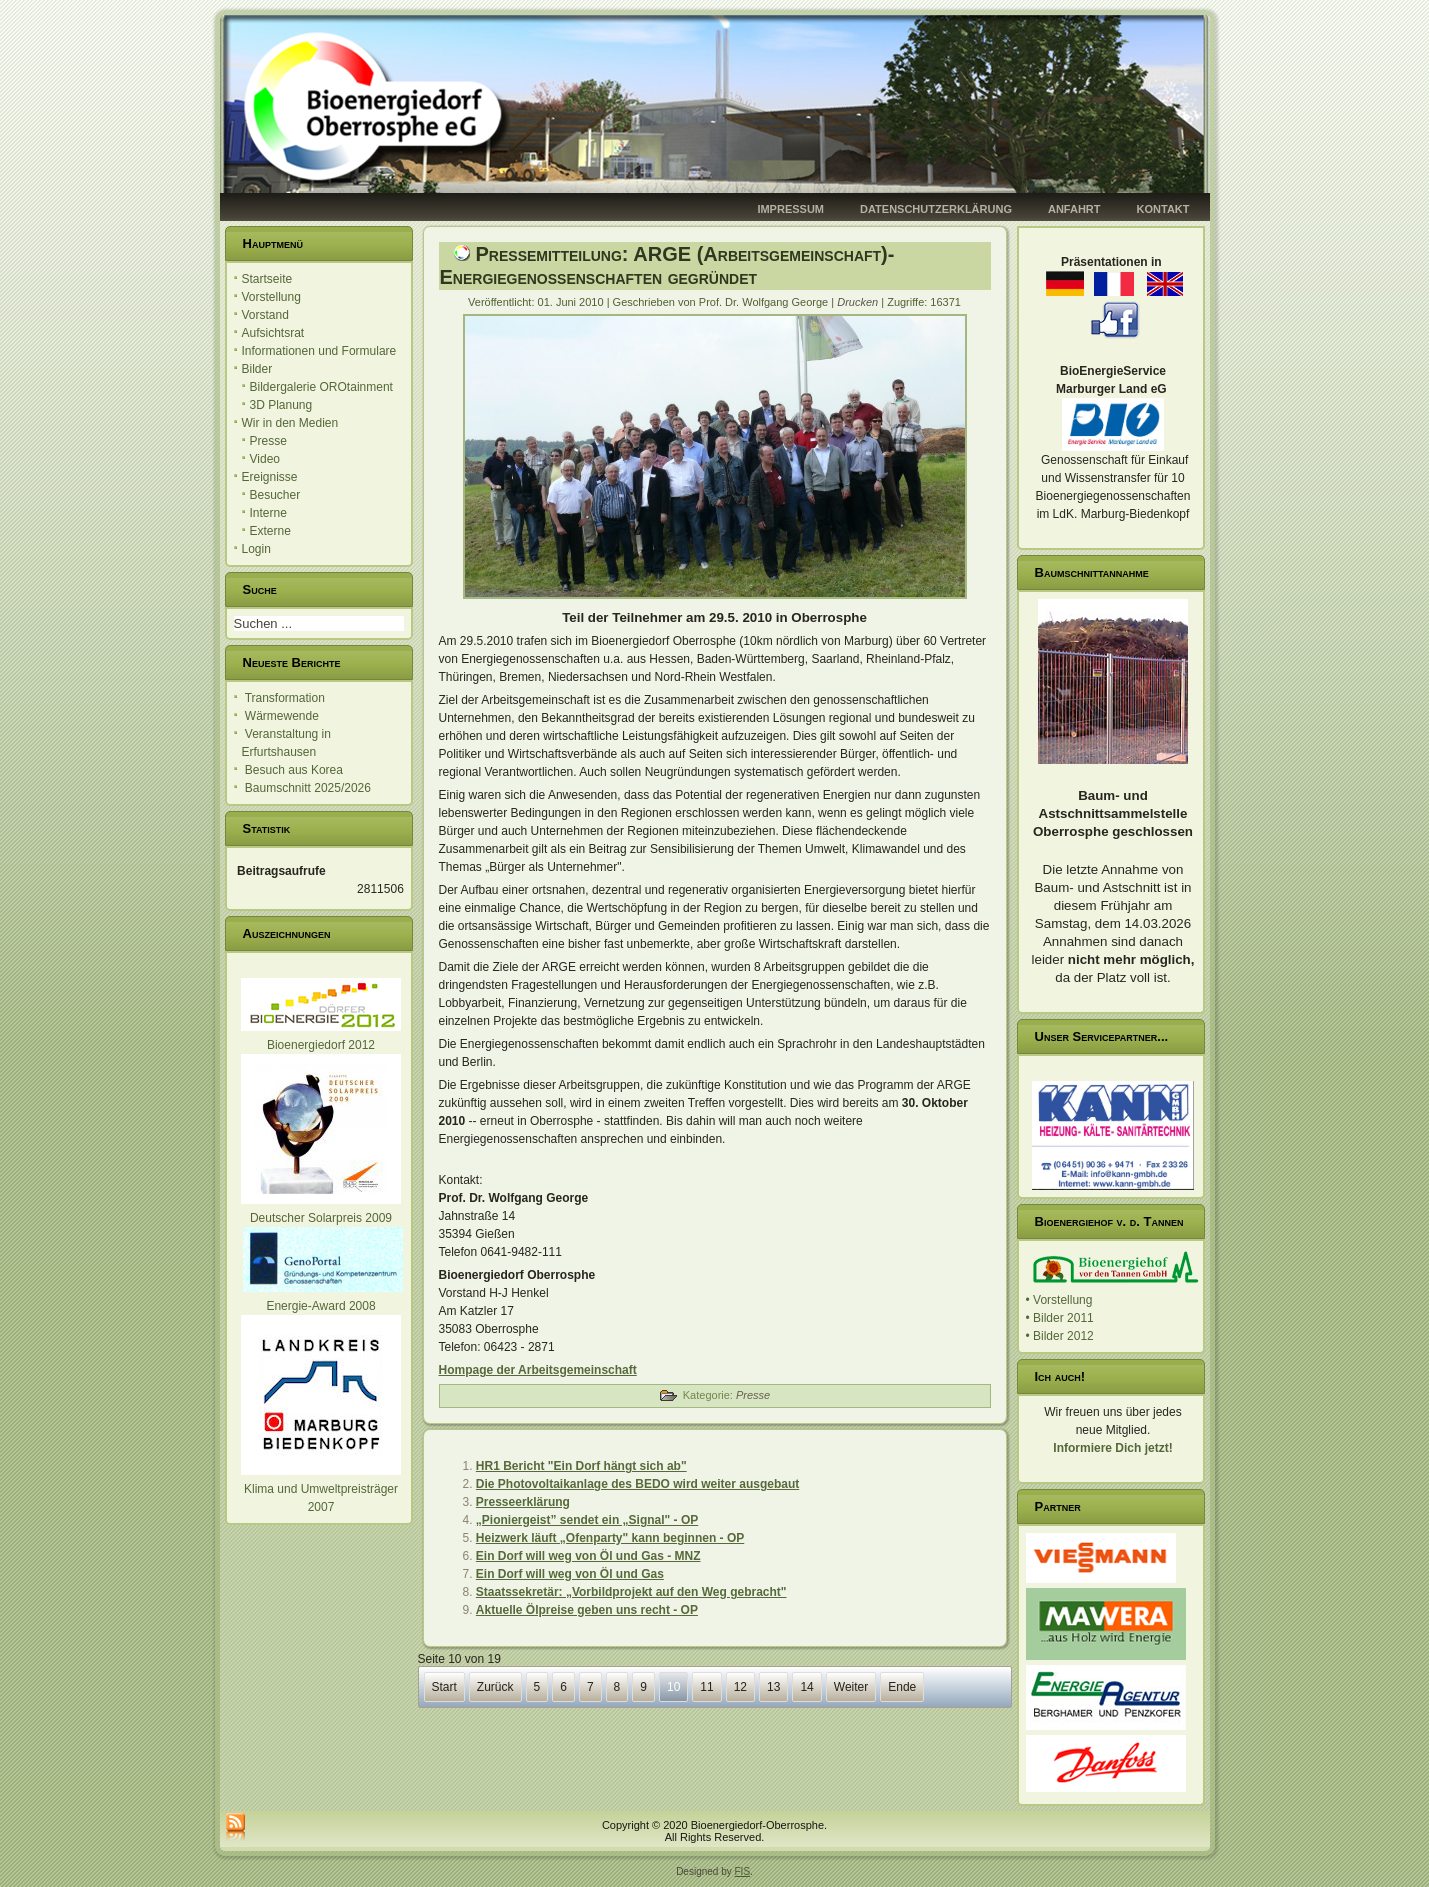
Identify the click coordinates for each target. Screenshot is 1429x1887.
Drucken (859, 302)
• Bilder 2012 (1060, 1336)
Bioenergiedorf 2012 (321, 1045)
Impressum (790, 209)
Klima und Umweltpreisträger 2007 (321, 1489)
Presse (268, 441)
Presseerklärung (523, 1502)
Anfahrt (1074, 209)
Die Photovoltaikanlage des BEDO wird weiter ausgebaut (637, 1484)
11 (706, 1687)
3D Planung (281, 405)
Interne (268, 513)
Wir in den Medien (290, 423)
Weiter (851, 1687)
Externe (270, 531)
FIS (743, 1871)
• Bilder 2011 (1060, 1318)
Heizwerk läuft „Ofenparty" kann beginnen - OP (610, 1538)
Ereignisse (270, 477)
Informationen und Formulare (319, 351)
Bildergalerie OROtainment (321, 387)
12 (740, 1687)
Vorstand (265, 315)
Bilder (257, 369)
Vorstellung (271, 297)
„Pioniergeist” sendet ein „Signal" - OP (587, 1520)
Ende (902, 1687)
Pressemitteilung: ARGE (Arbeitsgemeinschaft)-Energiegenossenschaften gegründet (667, 265)
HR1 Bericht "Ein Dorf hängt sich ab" (581, 1466)
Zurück (495, 1687)
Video (265, 459)
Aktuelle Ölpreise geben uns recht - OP (587, 1610)
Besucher (275, 495)
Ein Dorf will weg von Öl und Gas (570, 1574)
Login (256, 549)
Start (444, 1687)
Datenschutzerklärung (936, 209)
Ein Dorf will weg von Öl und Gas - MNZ (588, 1556)
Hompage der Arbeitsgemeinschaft (538, 1370)
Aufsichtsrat (273, 333)
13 (773, 1687)
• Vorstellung (1059, 1300)
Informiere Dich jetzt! (1112, 1448)
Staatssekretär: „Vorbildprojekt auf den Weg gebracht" (631, 1592)
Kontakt (1163, 209)
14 (806, 1687)
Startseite (267, 279)
